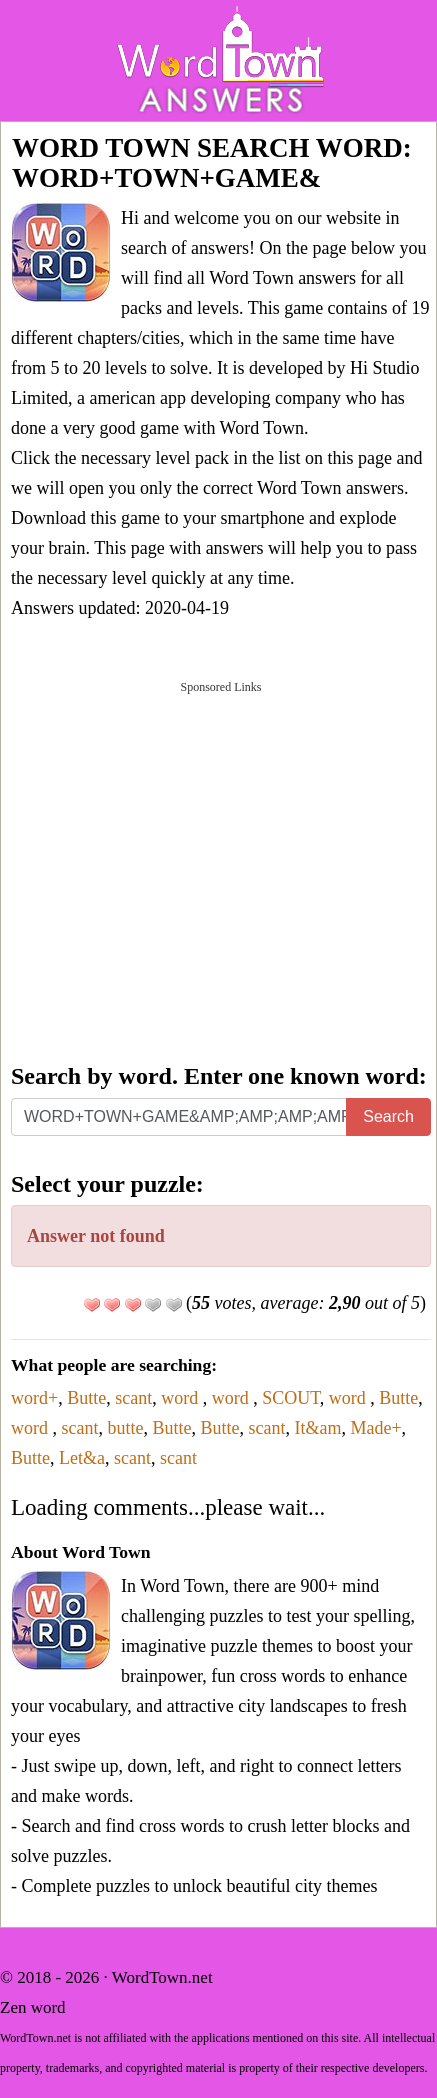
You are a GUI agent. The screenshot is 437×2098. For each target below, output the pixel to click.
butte (125, 1428)
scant (133, 1398)
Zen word (33, 2007)
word (182, 1398)
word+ (34, 1398)
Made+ (375, 1428)
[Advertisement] (218, 870)
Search (388, 1116)
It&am (317, 1428)
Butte (86, 1398)
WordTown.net (162, 1977)
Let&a (82, 1458)
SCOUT (291, 1398)
